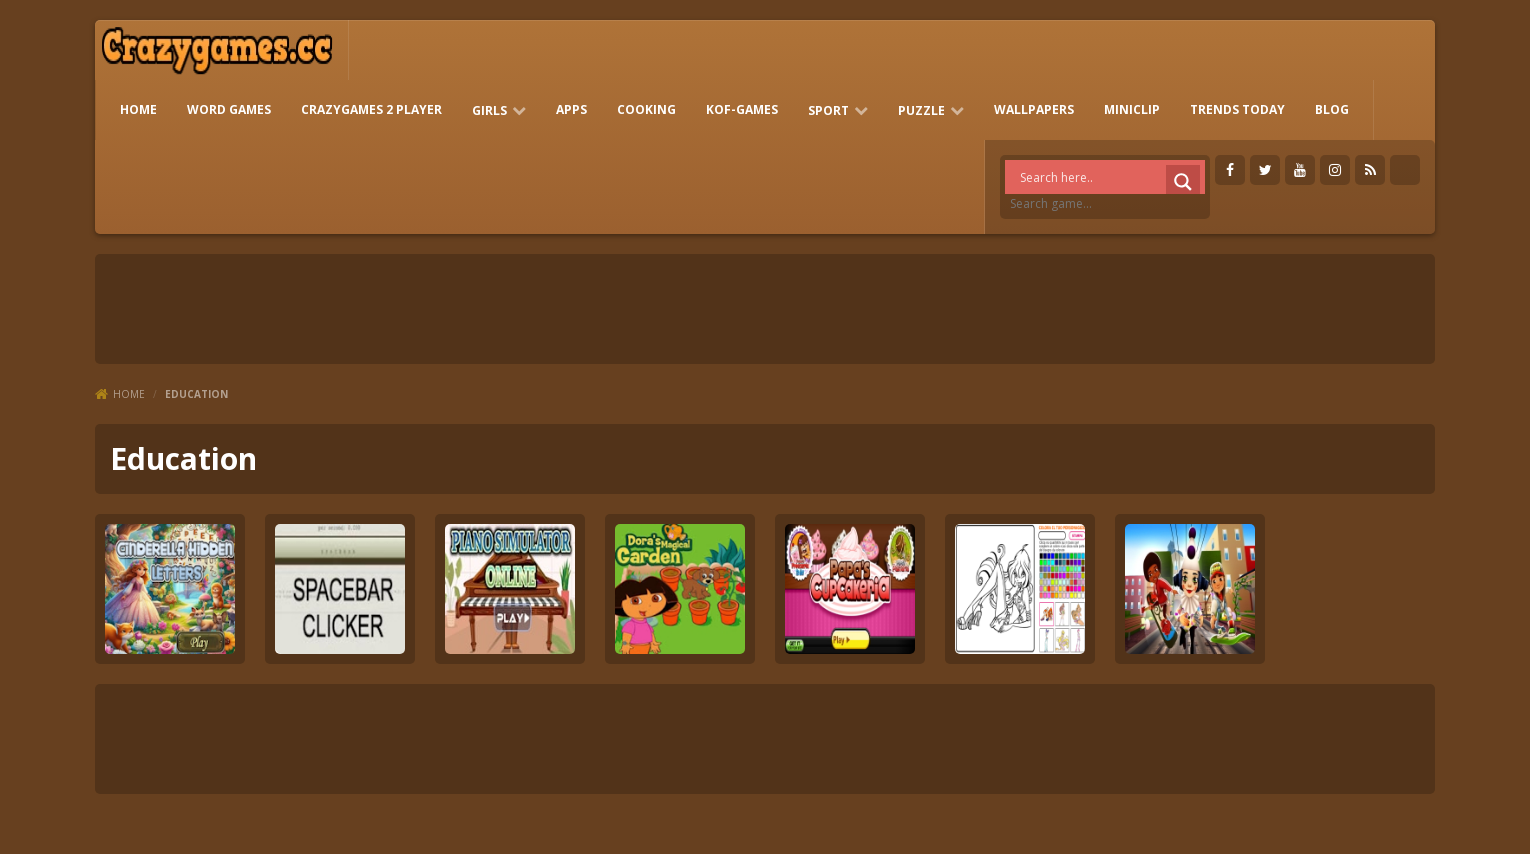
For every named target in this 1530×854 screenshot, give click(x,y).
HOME (138, 109)
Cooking (646, 109)
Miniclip (1132, 109)
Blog (1332, 109)
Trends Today (1237, 109)
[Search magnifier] (1183, 182)
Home (129, 394)
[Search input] (1110, 177)
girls (489, 110)
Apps (571, 109)
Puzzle (921, 110)
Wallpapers (1034, 109)
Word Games (229, 109)
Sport (828, 110)
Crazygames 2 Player (371, 109)
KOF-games (742, 109)
